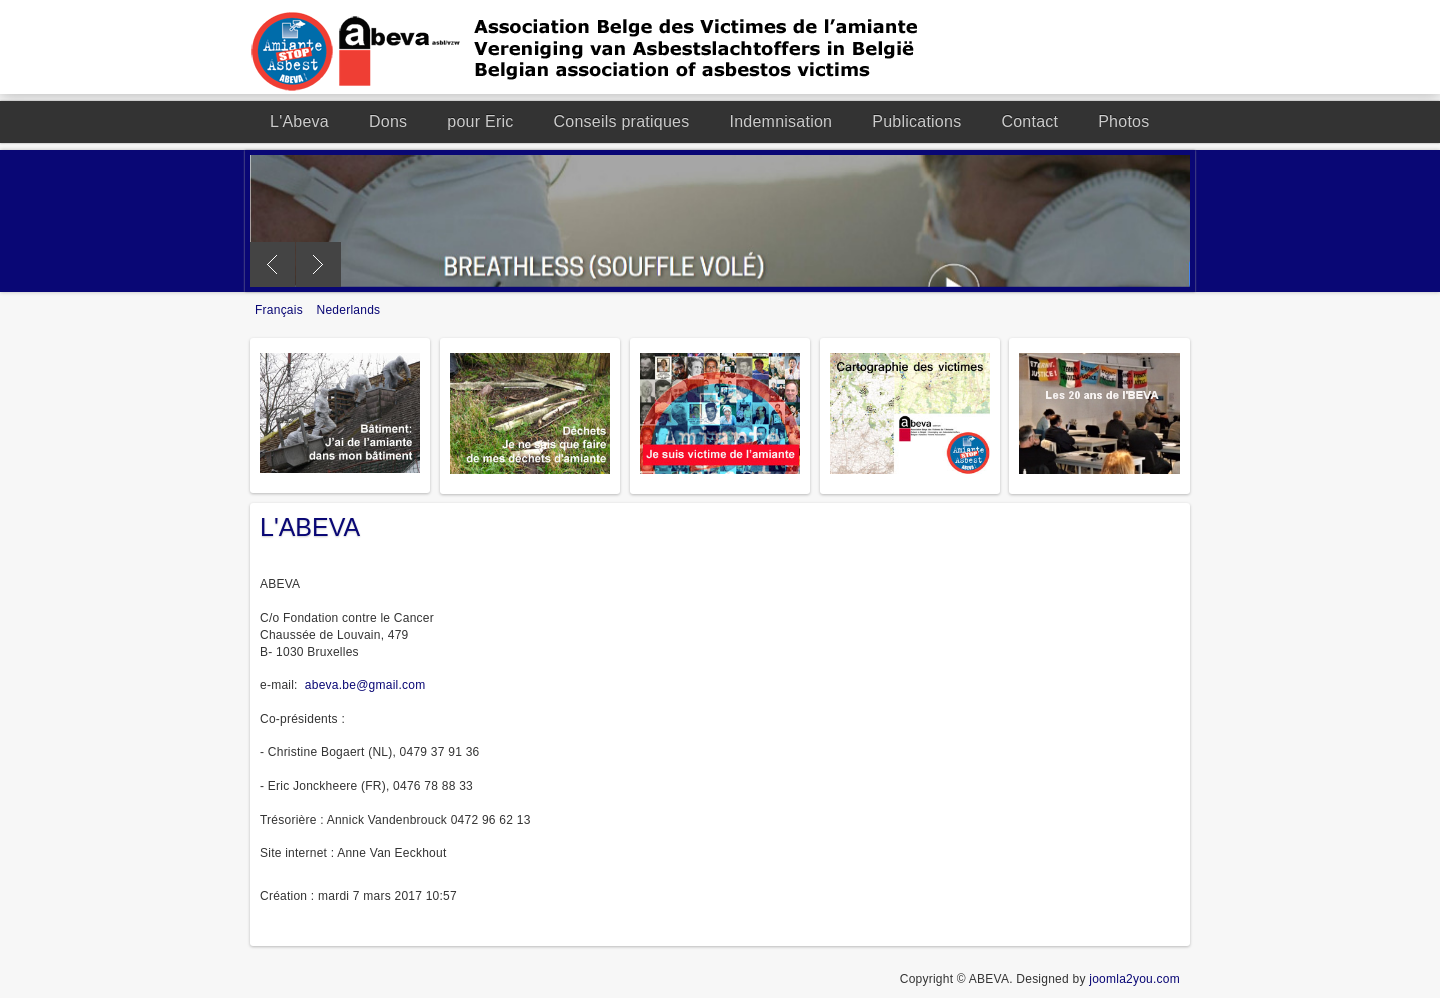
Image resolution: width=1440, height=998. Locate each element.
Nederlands (349, 310)
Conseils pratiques (622, 121)
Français (281, 310)
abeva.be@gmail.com (365, 685)
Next (318, 264)
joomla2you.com (1134, 979)
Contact (1029, 121)
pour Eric (480, 121)
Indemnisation (780, 121)
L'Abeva (299, 121)
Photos (1123, 121)
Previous (272, 264)
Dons (388, 121)
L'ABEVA (310, 527)
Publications (916, 121)
